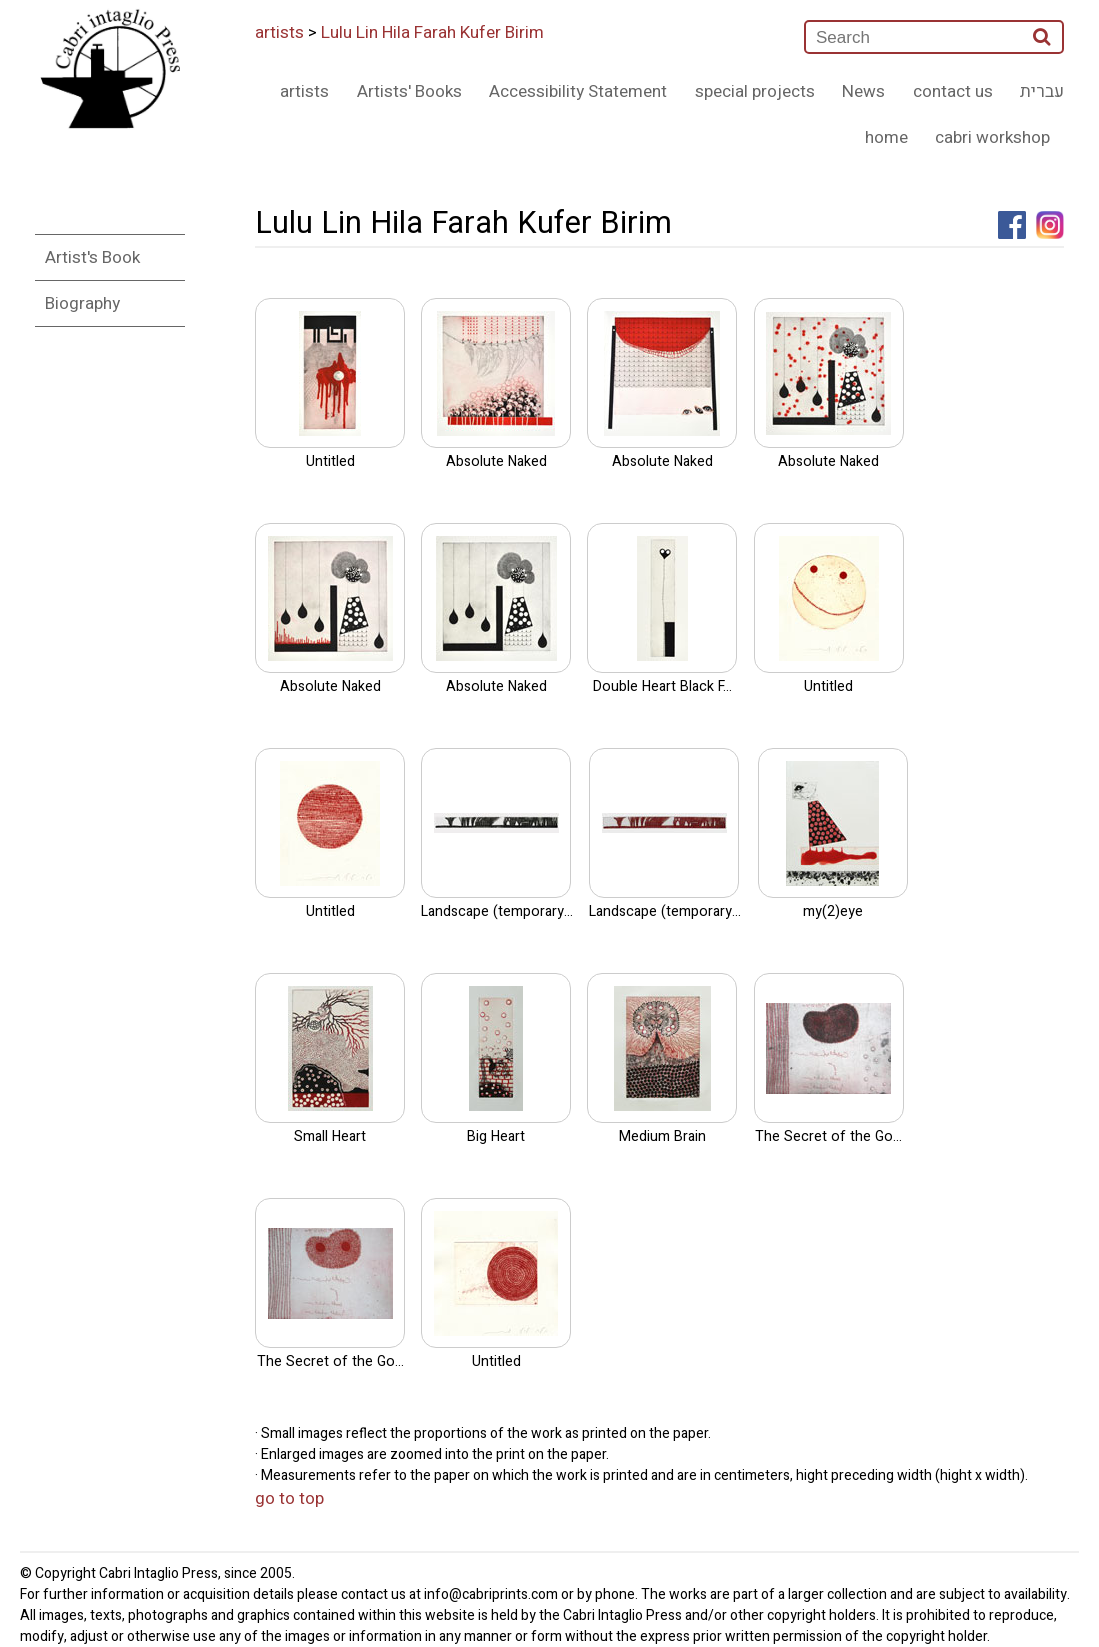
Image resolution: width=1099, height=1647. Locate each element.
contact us (953, 91)
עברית (1042, 91)
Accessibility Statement (578, 91)
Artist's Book (92, 257)
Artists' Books (409, 91)
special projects (755, 91)
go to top (289, 1498)
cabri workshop (992, 137)
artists (279, 32)
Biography (82, 303)
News (863, 91)
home (886, 137)
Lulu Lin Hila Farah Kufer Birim (432, 32)
